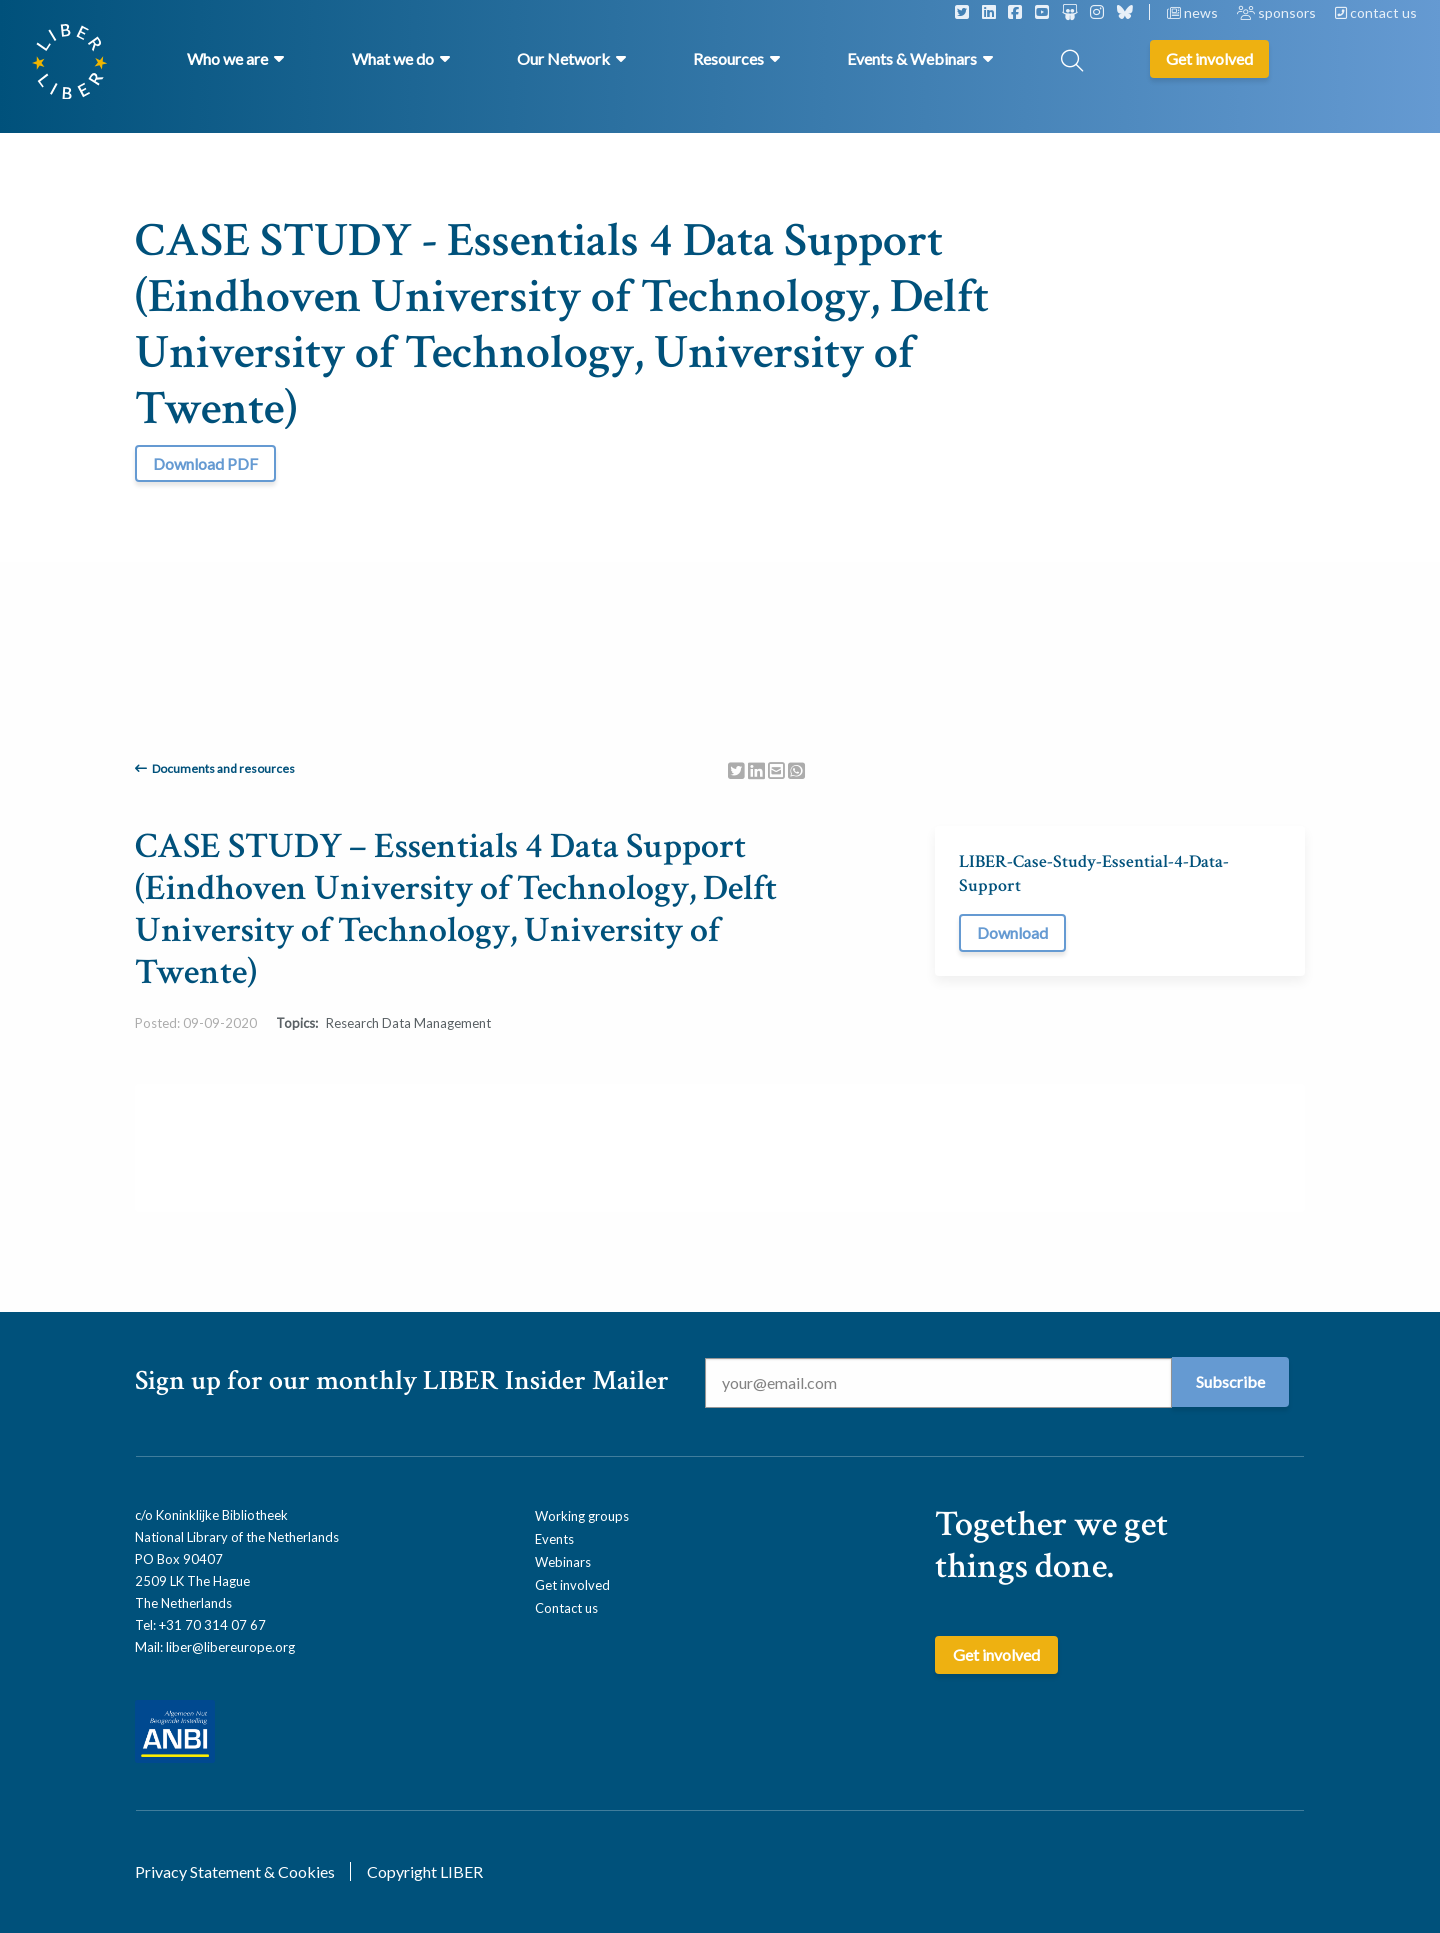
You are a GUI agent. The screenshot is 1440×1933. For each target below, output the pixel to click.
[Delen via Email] (776, 769)
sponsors (1278, 12)
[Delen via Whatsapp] (796, 769)
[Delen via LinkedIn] (756, 769)
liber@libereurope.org (230, 1647)
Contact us (566, 1608)
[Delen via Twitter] (736, 769)
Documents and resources (223, 768)
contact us (1376, 12)
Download (1012, 932)
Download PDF (205, 463)
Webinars (563, 1562)
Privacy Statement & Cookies (235, 1871)
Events (554, 1539)
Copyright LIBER (425, 1871)
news (1194, 12)
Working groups (582, 1516)
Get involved (572, 1585)
